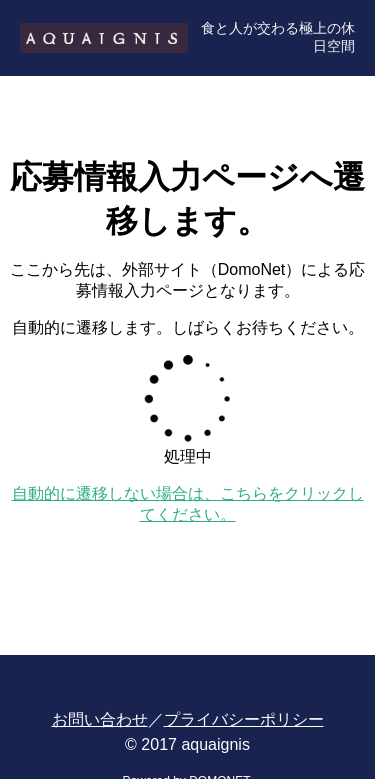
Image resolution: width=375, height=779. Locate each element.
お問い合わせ (100, 719)
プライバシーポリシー (244, 719)
